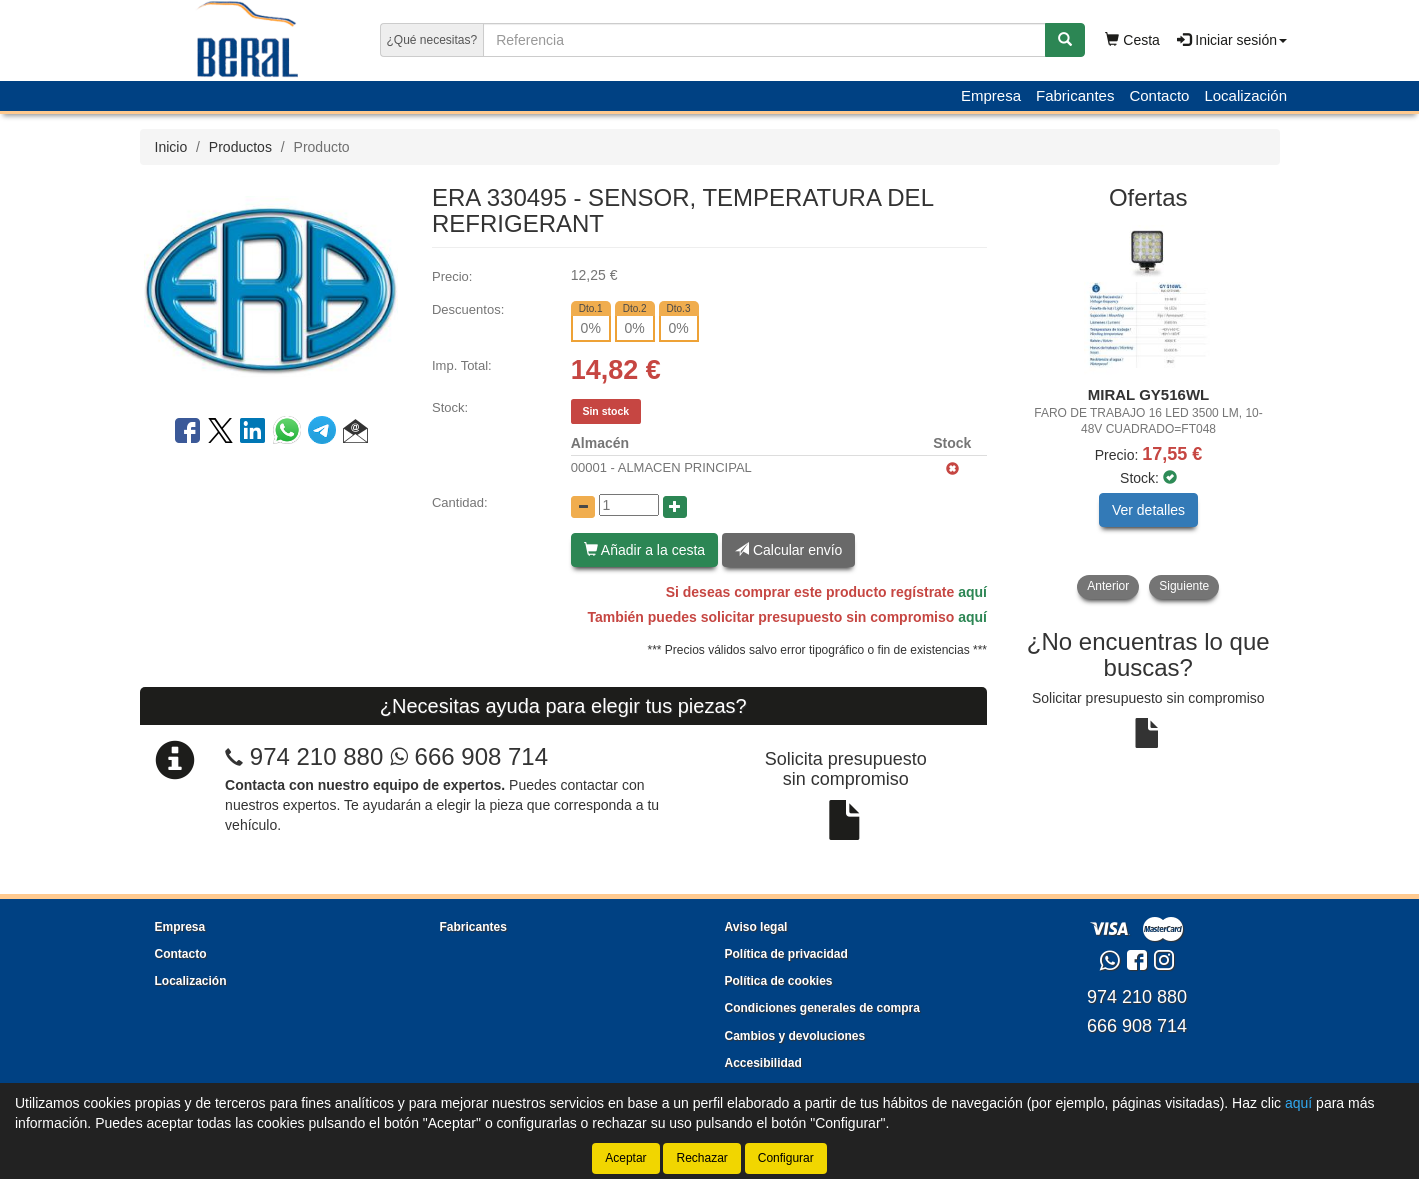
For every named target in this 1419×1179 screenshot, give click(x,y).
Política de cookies (779, 981)
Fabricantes (1075, 95)
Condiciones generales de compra (822, 1008)
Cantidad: (460, 502)
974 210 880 (316, 756)
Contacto (1159, 95)
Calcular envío (788, 550)
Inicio (171, 147)
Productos (240, 147)
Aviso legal (756, 927)
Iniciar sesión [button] (1232, 40)
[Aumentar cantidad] (675, 507)
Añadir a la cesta (644, 550)
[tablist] (1148, 412)
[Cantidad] (629, 505)
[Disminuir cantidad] (583, 507)
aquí (972, 592)
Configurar (786, 1158)
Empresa (991, 95)
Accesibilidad (763, 1063)
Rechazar (701, 1158)
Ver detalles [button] (1148, 510)
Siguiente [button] (1184, 586)
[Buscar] (1065, 40)
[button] (355, 434)
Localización (1245, 95)
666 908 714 (469, 756)
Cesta (1132, 40)
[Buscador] (764, 40)
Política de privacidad (786, 954)
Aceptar (625, 1158)
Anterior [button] (1108, 586)
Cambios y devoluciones (795, 1036)
